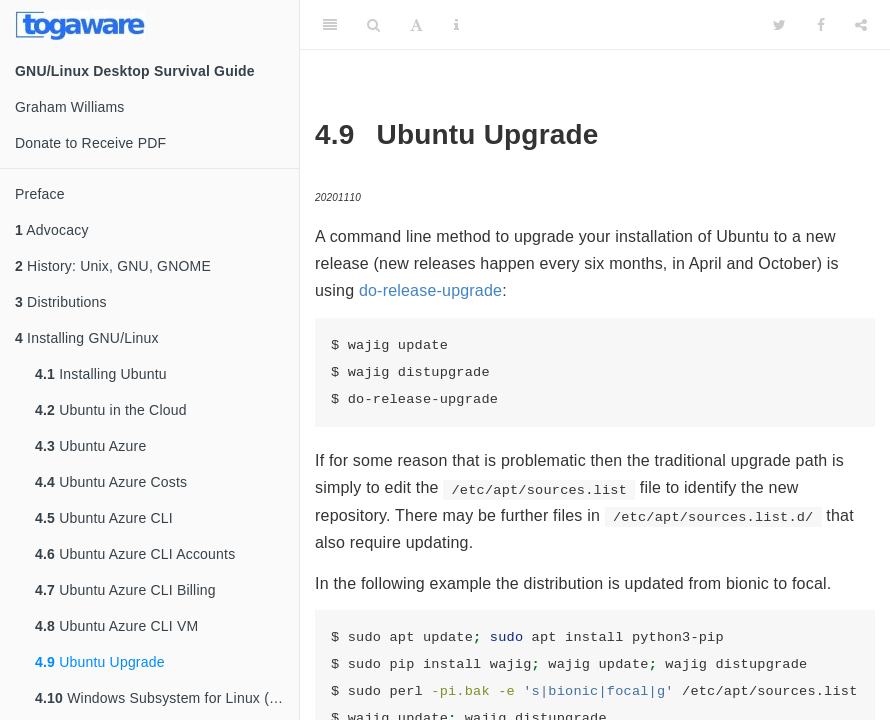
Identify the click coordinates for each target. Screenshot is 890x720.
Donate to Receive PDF (90, 143)
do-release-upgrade (430, 290)
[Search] (373, 25)
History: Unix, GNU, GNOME (113, 266)
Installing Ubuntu (101, 374)
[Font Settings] (416, 25)
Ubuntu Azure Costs (111, 482)
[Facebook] (821, 25)
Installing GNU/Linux (87, 338)
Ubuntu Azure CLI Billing (125, 590)
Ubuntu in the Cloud (111, 410)
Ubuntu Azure (90, 446)
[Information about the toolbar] (456, 25)
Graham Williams (70, 107)
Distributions (61, 302)
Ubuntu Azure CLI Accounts (135, 554)
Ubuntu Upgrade (100, 662)
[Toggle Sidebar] (330, 25)
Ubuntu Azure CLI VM (116, 626)
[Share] (861, 25)
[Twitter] (779, 25)
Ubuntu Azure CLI (104, 518)
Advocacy (52, 230)
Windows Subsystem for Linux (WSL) (167, 698)
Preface (40, 194)
